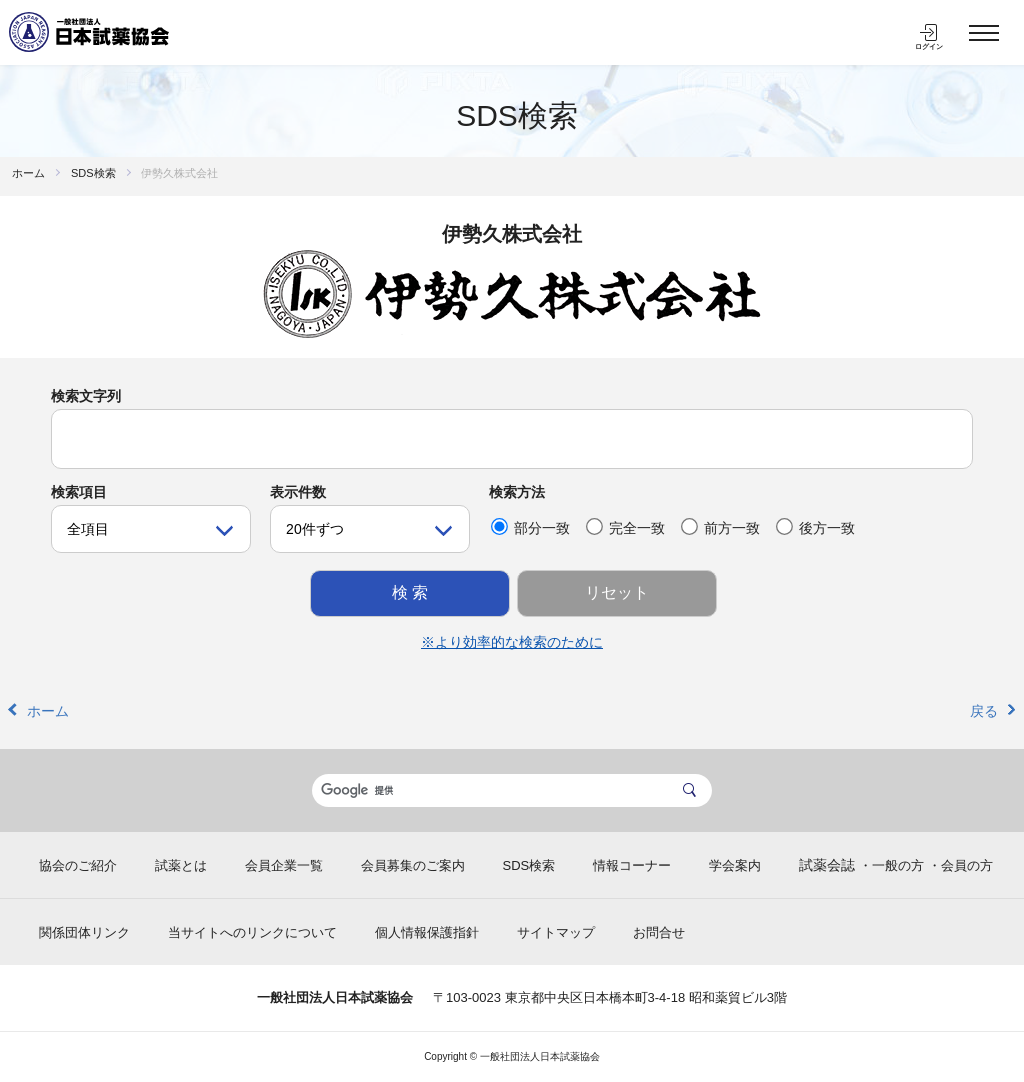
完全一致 (625, 527)
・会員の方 (960, 865)
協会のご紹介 (78, 865)
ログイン (929, 46)
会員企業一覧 (284, 865)
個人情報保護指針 (427, 932)
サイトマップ (556, 932)
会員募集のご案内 (413, 865)
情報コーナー (632, 865)
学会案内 (735, 865)
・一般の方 (891, 865)
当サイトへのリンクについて (252, 932)
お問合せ (659, 932)
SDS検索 (517, 115)
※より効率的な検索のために (512, 642)
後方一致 (815, 527)
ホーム (28, 173)
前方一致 (720, 527)
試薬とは (181, 865)
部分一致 (530, 527)
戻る (984, 711)
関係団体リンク (84, 932)
